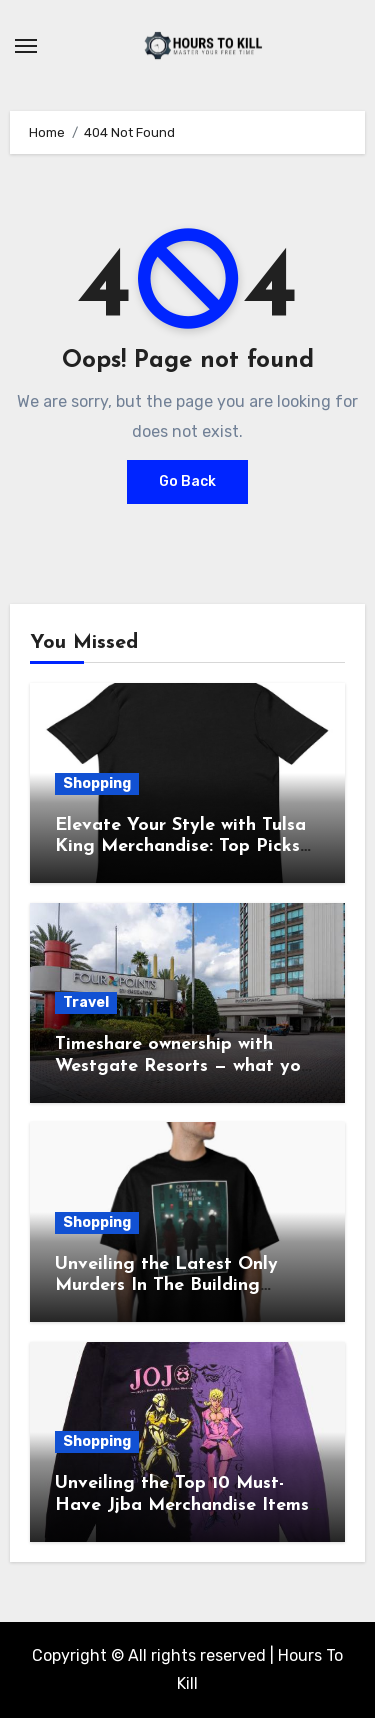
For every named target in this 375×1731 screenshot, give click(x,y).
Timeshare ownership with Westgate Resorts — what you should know (183, 1066)
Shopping (97, 783)
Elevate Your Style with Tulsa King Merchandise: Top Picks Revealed (180, 847)
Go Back (187, 481)
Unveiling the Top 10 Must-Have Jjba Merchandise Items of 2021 (182, 1505)
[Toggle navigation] (26, 46)
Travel (86, 1002)
